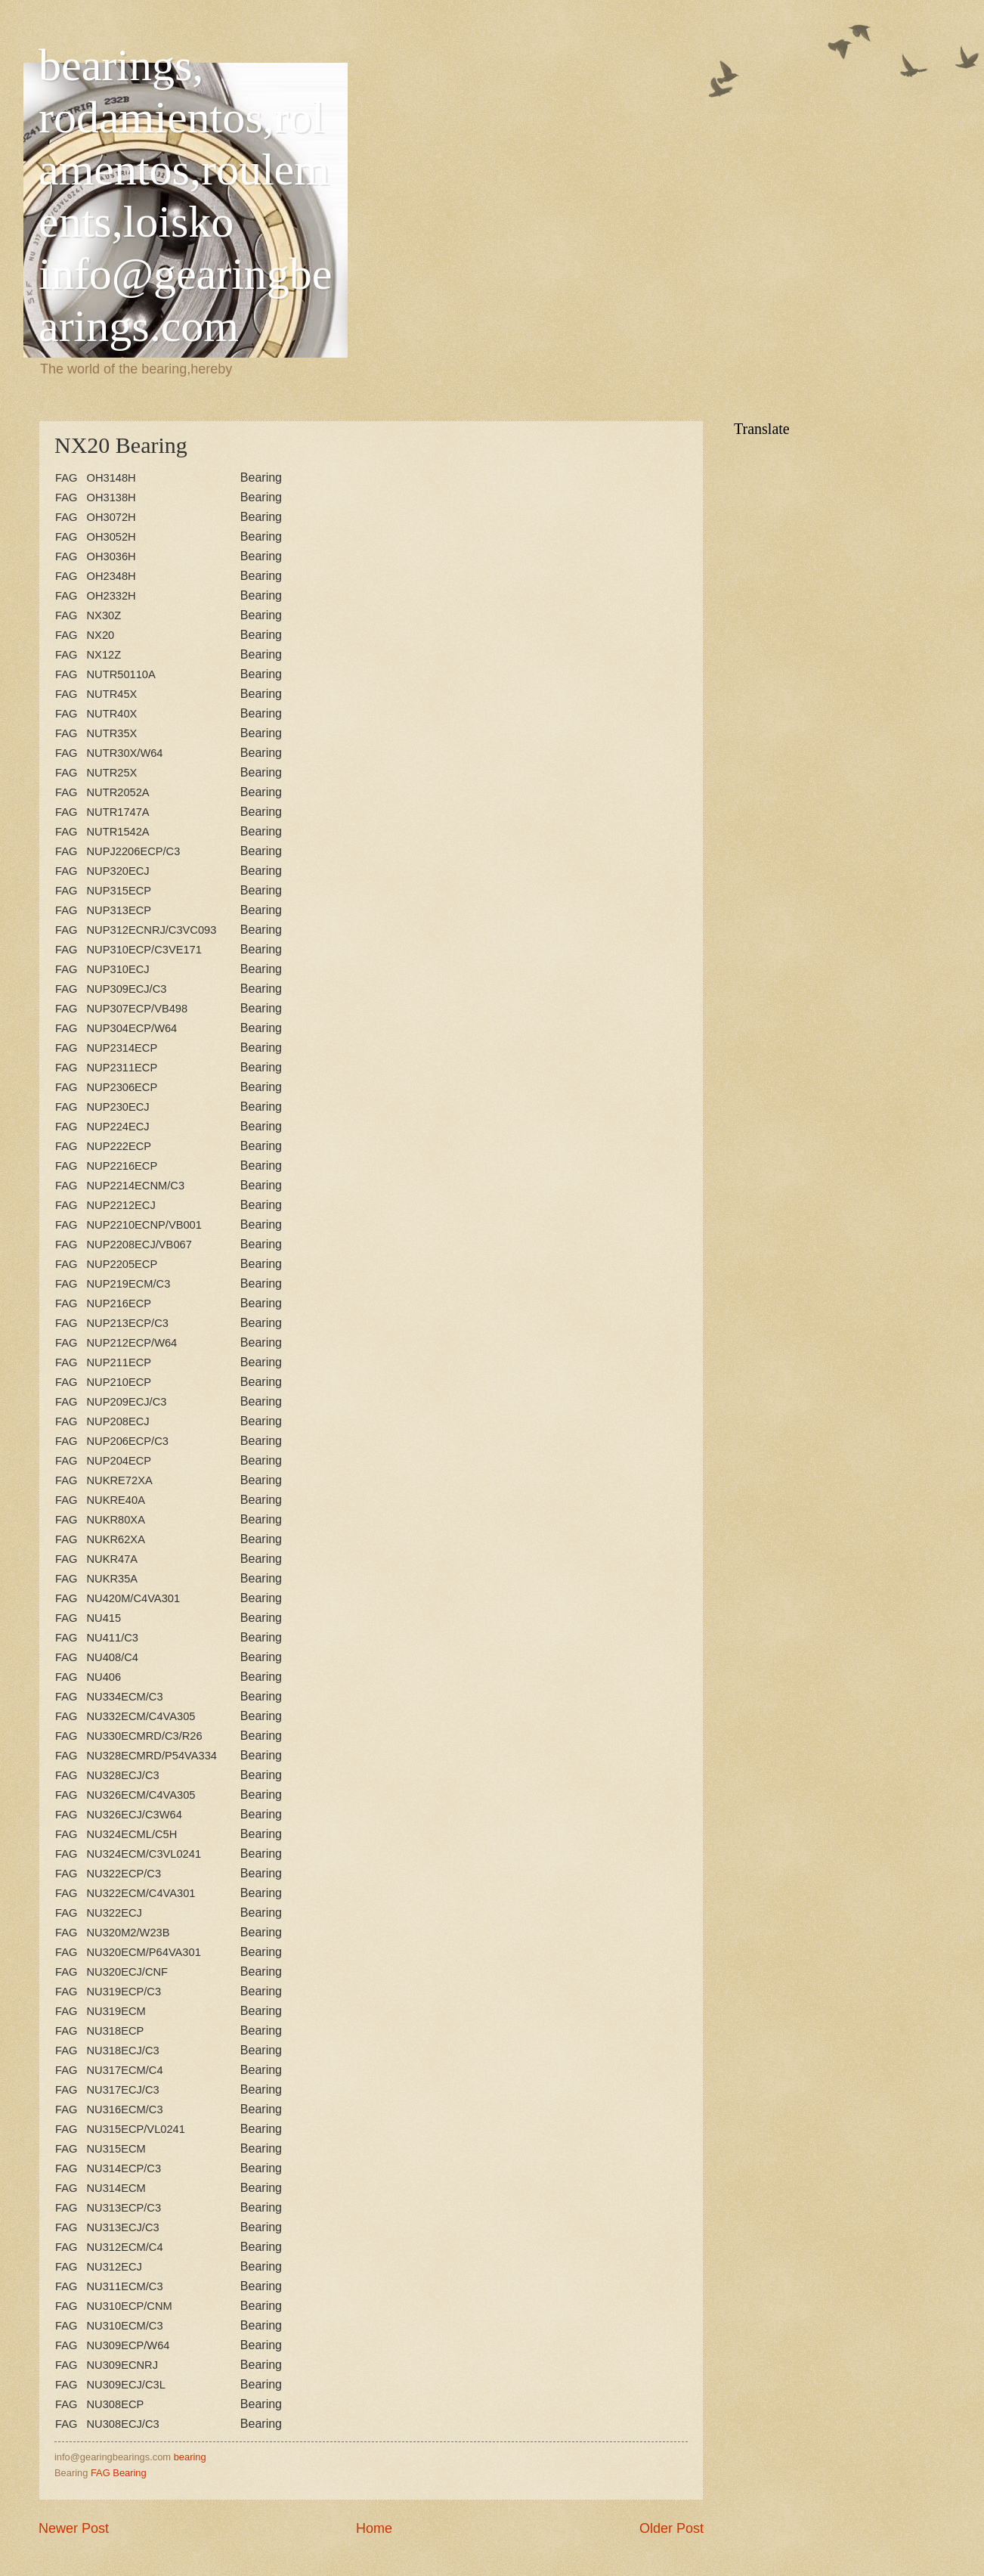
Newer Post (74, 2528)
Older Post (671, 2528)
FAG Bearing (119, 2472)
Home (374, 2528)
